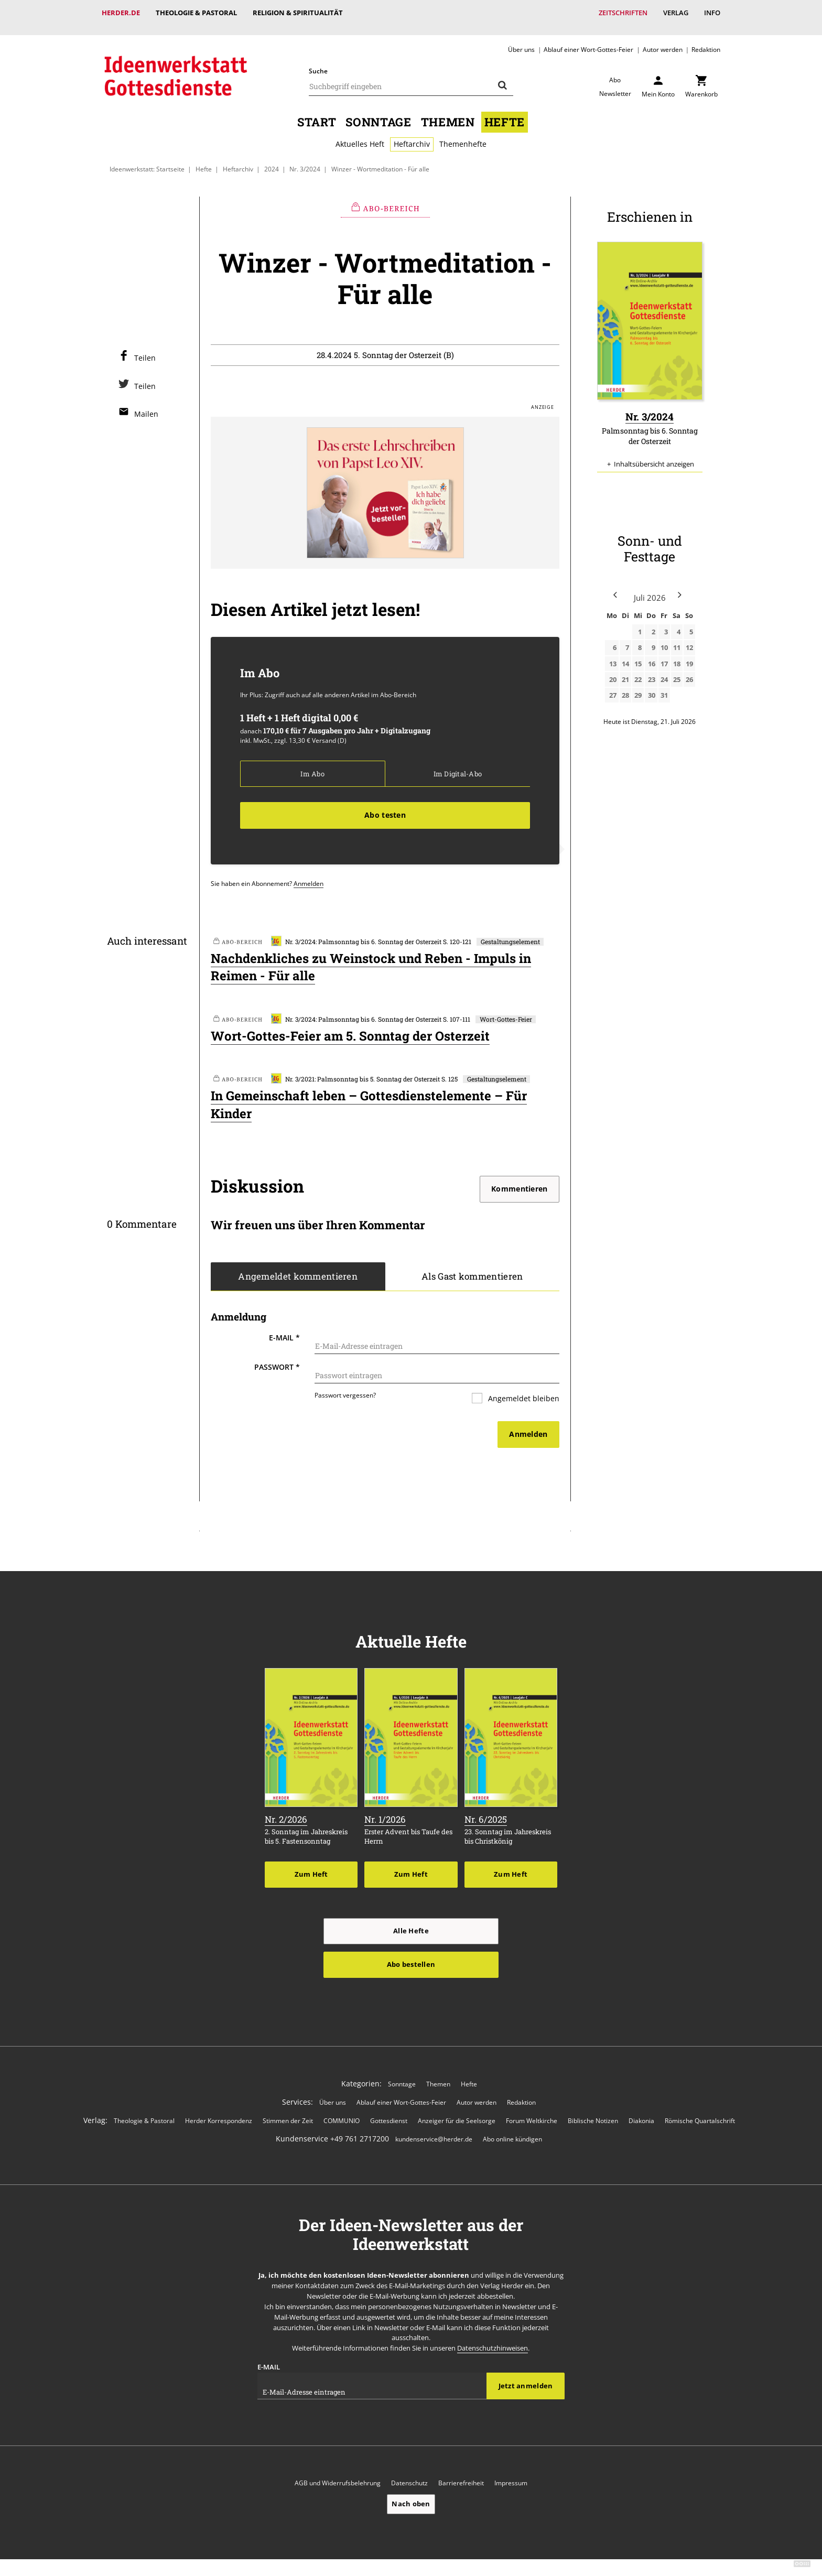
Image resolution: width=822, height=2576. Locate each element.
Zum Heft (311, 1864)
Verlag (675, 12)
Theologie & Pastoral (196, 12)
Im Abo (312, 764)
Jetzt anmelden (526, 2376)
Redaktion (705, 40)
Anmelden (308, 874)
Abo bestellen (411, 1955)
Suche (318, 61)
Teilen (145, 349)
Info (712, 12)
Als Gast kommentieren (472, 1267)
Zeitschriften (623, 12)
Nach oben (411, 2494)
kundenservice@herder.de (433, 2129)
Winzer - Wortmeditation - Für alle (380, 159)
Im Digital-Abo (458, 764)
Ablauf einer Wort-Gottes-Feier (588, 40)
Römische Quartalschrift (700, 2111)
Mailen (146, 404)
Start (316, 112)
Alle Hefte (411, 1921)
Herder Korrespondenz (218, 2111)
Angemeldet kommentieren (298, 1267)
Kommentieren (519, 1179)
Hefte (504, 112)
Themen (448, 112)
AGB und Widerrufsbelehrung (338, 2473)
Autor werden (663, 40)
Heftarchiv (412, 134)
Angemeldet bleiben (522, 1389)
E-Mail (284, 1328)
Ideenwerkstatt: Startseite (147, 159)
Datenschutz (409, 2473)
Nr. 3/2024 (304, 159)
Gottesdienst (388, 2111)
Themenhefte (462, 134)
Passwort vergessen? (345, 1385)
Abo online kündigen (512, 2129)
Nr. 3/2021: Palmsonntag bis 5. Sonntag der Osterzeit (355, 1070)
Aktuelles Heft (360, 134)
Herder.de (121, 12)
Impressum (510, 2473)
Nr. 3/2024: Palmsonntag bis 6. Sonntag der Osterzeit (356, 932)
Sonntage (378, 112)
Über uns (521, 40)
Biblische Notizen (593, 2111)
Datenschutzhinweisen (492, 2338)
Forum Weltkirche (531, 2111)
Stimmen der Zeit (288, 2111)
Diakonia (641, 2111)
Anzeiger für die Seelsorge (456, 2111)
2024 (271, 159)
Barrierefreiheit (461, 2473)
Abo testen (385, 805)
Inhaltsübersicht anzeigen (654, 454)
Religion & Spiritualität (298, 12)
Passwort (277, 1357)
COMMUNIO (341, 2111)
